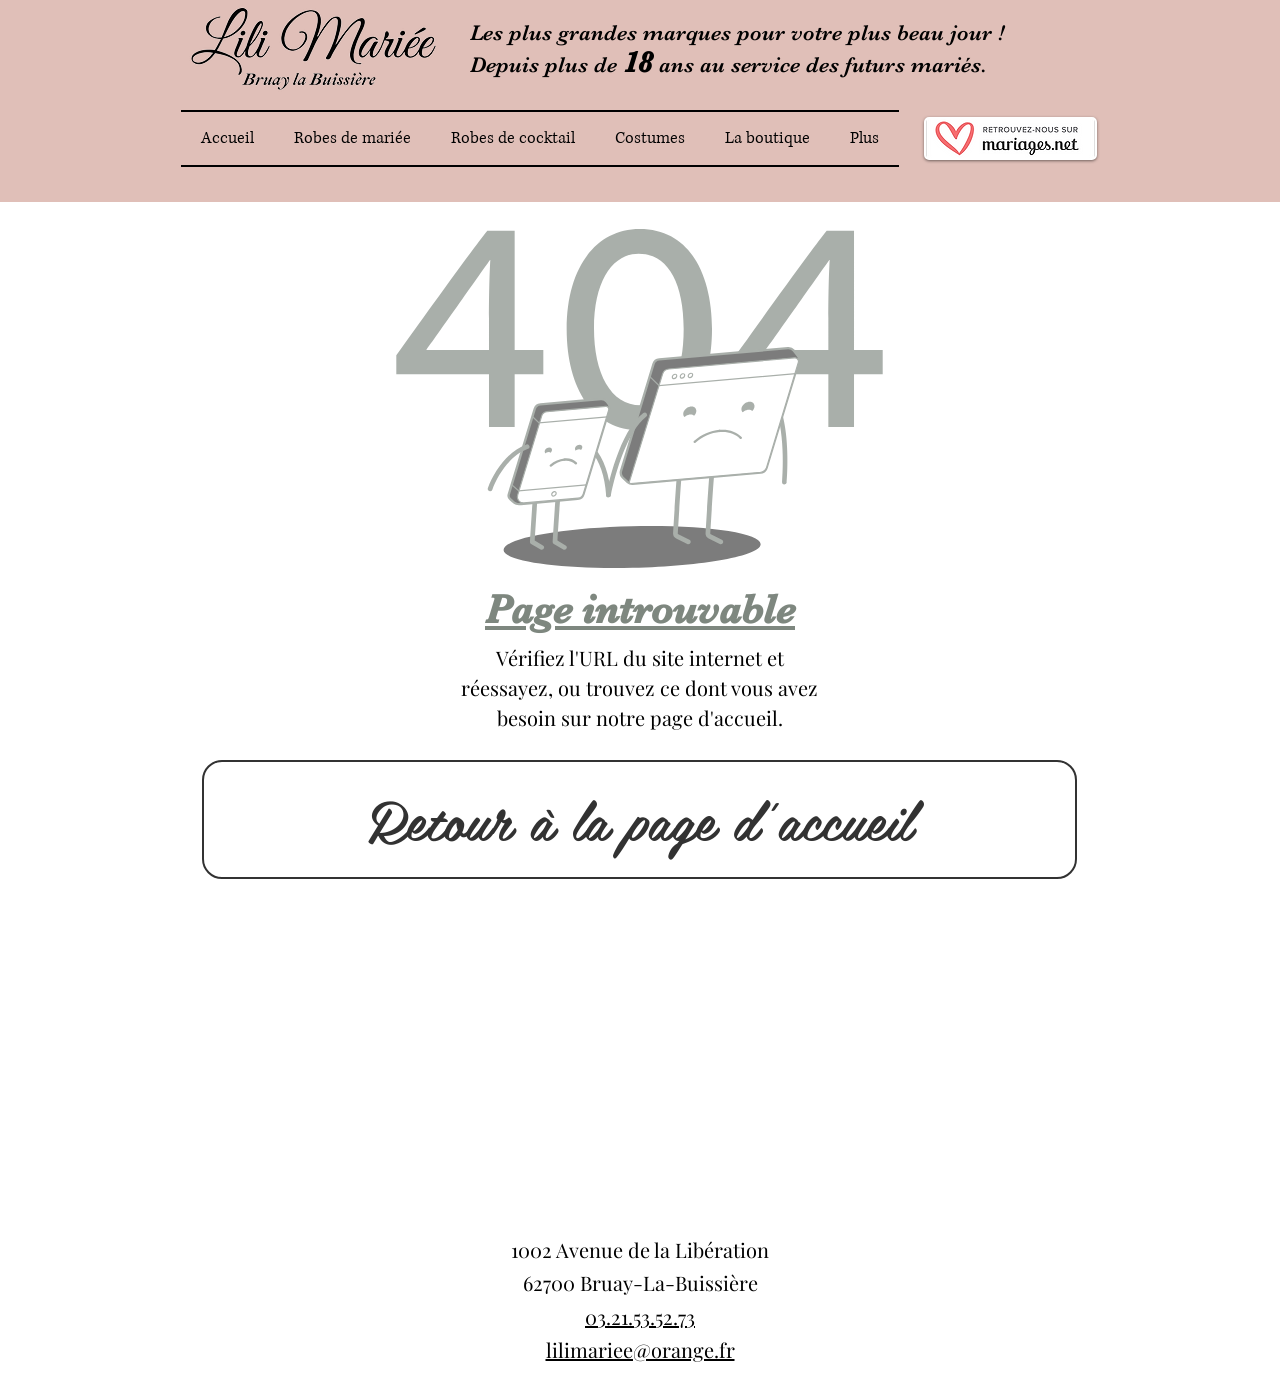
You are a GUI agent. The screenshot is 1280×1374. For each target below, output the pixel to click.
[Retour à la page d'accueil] (639, 819)
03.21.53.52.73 (640, 1316)
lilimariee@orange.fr (640, 1349)
